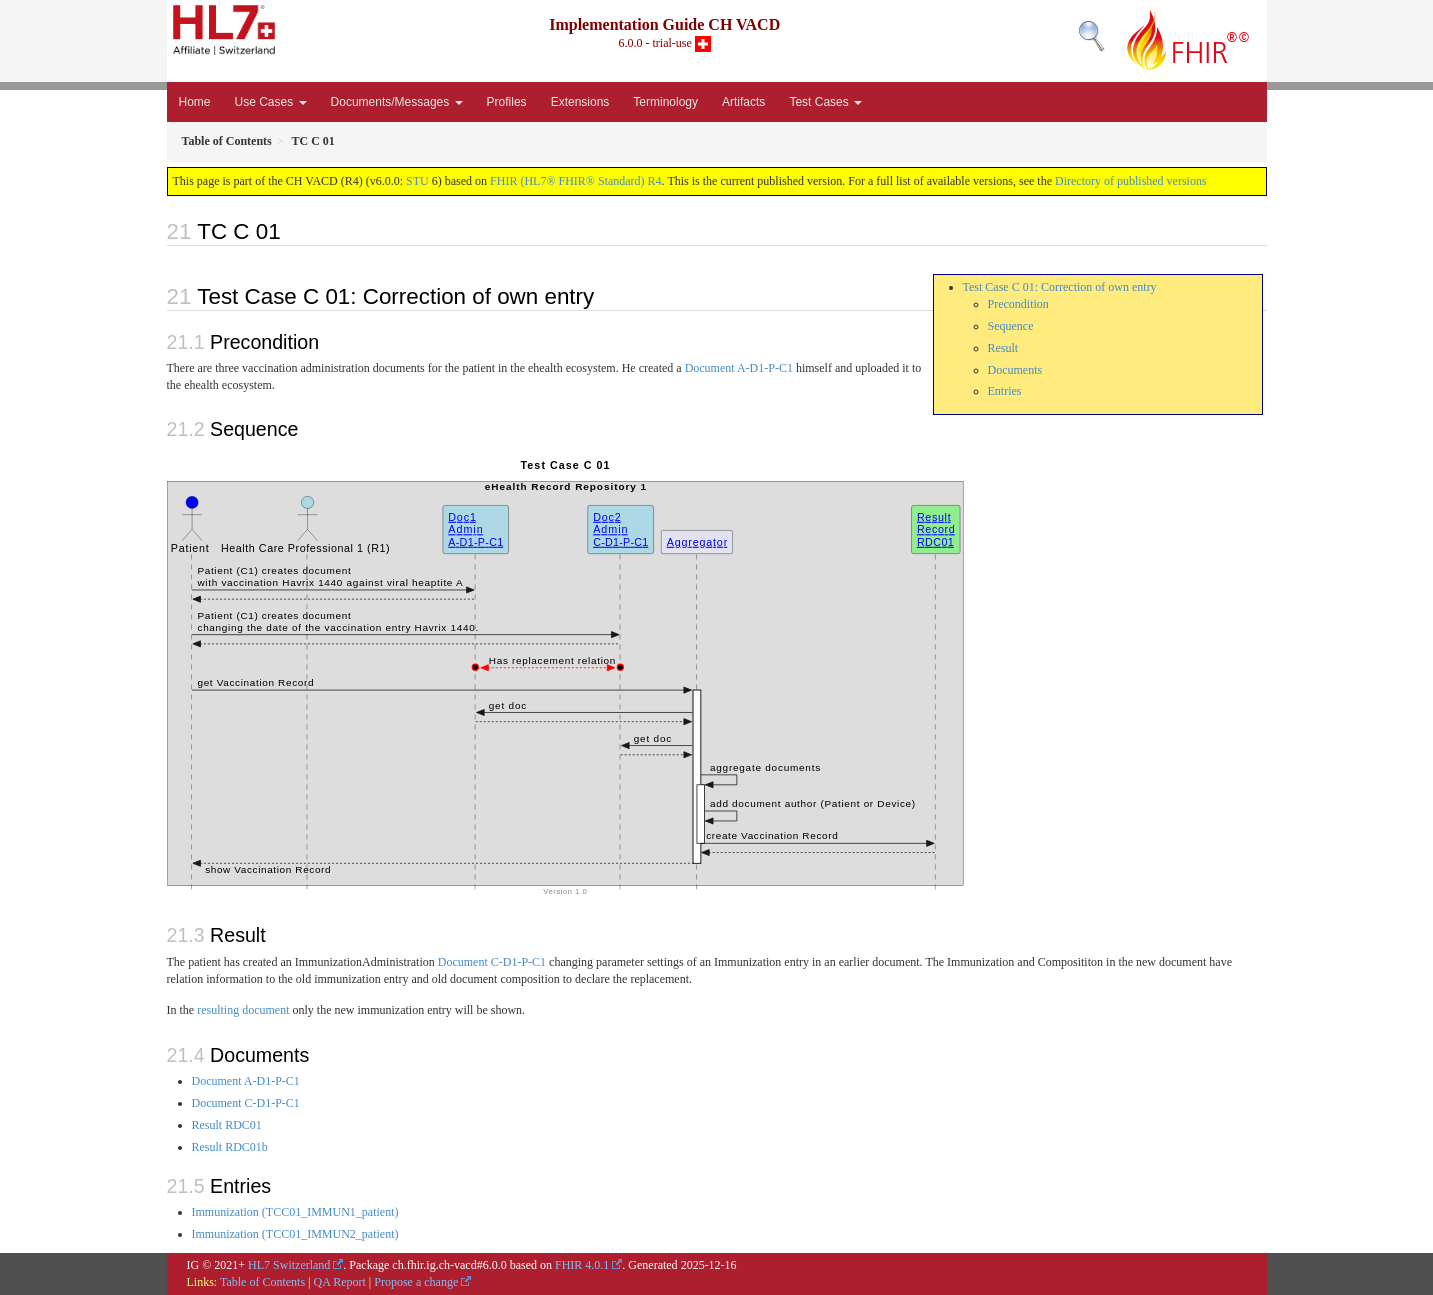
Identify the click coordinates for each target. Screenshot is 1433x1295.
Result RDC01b (230, 1147)
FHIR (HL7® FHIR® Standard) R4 (576, 181)
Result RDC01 (227, 1125)
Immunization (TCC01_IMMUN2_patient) (295, 1234)
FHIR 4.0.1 (582, 1265)
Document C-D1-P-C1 (492, 962)
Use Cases (271, 102)
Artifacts (743, 102)
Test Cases (825, 102)
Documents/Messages (397, 102)
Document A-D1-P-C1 (739, 368)
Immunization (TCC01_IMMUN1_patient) (295, 1212)
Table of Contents (262, 1282)
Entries (1005, 391)
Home (195, 102)
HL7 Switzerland (289, 1265)
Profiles (507, 102)
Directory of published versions (1131, 181)
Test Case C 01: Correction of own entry (1060, 287)
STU (417, 181)
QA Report (340, 1282)
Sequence (1011, 326)
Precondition (1018, 304)
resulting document (243, 1010)
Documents (1015, 370)
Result (1003, 348)
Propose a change (416, 1282)
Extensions (580, 102)
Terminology (665, 102)
